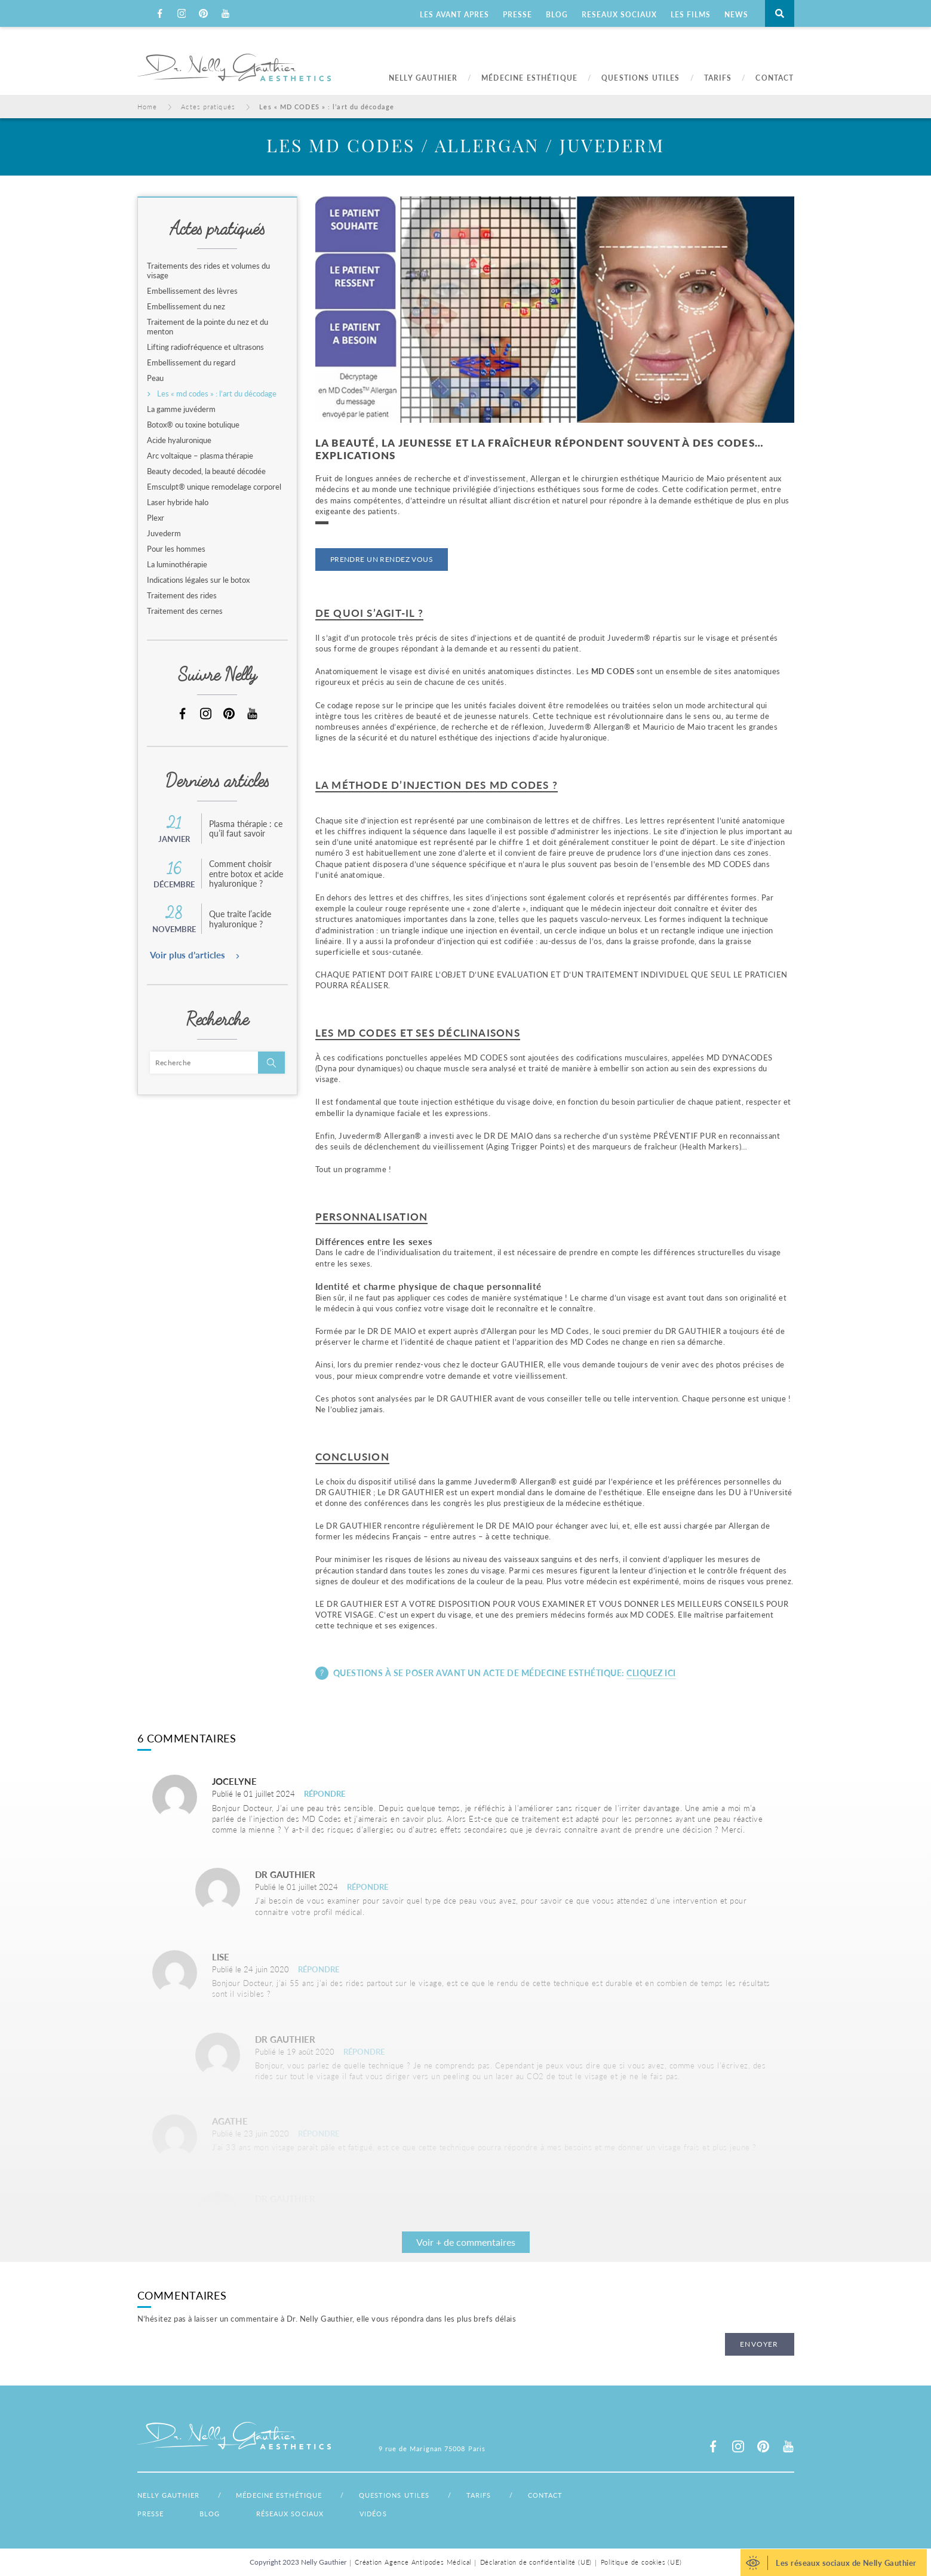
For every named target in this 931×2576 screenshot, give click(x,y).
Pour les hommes (176, 549)
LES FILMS (691, 15)
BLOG (557, 15)
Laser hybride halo (177, 502)
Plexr (155, 517)
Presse (150, 2513)
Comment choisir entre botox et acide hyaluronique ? (246, 873)
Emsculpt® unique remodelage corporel (214, 486)
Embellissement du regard (191, 362)
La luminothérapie (177, 564)
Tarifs (511, 2495)
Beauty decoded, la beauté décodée (206, 471)
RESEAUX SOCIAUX (619, 15)
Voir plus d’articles (187, 954)
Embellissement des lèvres (192, 291)
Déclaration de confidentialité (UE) (540, 2562)
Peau (155, 378)
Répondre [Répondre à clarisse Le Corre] (364, 2051)
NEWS (736, 15)
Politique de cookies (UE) (655, 2562)
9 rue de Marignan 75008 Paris (432, 2449)
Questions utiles (416, 2495)
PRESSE (517, 15)
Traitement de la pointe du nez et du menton (207, 326)
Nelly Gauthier (168, 2495)
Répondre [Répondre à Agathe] (318, 2133)
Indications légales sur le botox (198, 580)
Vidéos (373, 2513)
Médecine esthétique (290, 2495)
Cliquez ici (651, 1673)
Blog (209, 2513)
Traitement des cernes (185, 611)
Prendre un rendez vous (382, 559)
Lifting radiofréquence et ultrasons (205, 347)
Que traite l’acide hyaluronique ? (240, 919)
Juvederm (164, 533)
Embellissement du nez (186, 306)
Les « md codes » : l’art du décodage (216, 393)
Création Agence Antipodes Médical (408, 2562)
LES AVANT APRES (454, 15)
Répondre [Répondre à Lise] (318, 1969)
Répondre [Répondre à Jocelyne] (324, 1793)
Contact (589, 2495)
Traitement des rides (182, 595)
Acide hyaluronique (179, 440)
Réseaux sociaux (290, 2513)
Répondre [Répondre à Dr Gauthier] (367, 1886)
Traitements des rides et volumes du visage (208, 270)
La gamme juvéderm (181, 409)
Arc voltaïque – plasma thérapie (200, 455)
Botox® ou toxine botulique (193, 424)
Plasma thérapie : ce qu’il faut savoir (245, 828)
